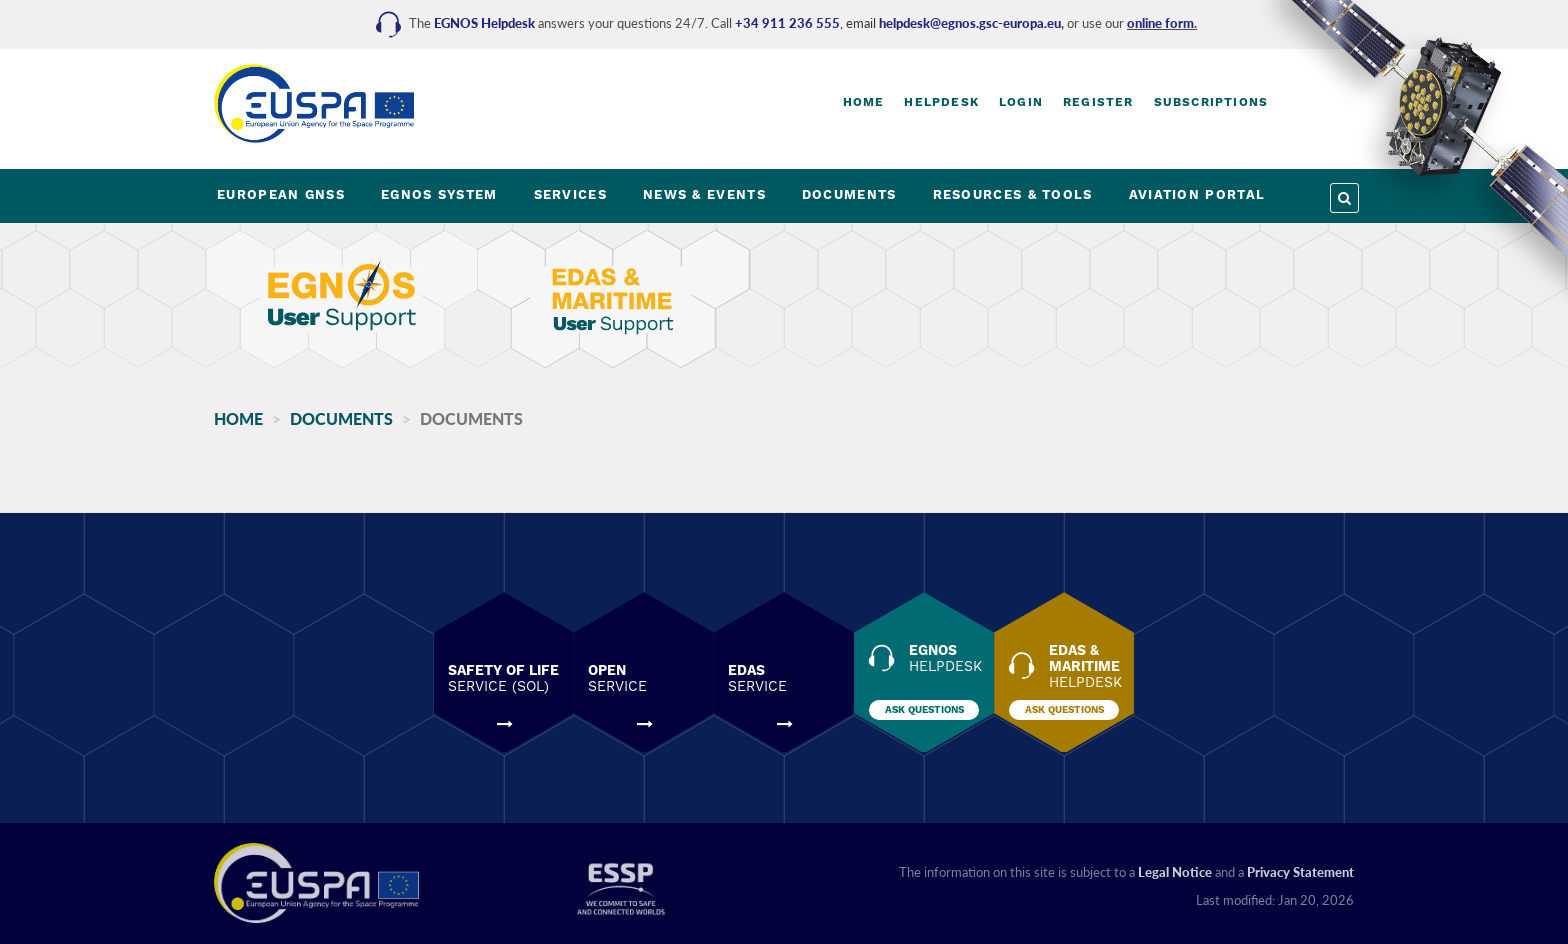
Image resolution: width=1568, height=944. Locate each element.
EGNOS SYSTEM (439, 194)
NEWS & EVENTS (704, 194)
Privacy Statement (1300, 872)
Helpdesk (941, 102)
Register (1098, 102)
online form (1160, 23)
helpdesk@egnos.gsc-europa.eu (970, 23)
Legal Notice (1175, 872)
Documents (341, 418)
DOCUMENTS (849, 194)
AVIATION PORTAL (1197, 194)
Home (864, 102)
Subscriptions (1211, 102)
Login (1021, 102)
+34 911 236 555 (787, 23)
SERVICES (570, 194)
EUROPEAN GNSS (281, 194)
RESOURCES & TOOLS (1013, 194)
